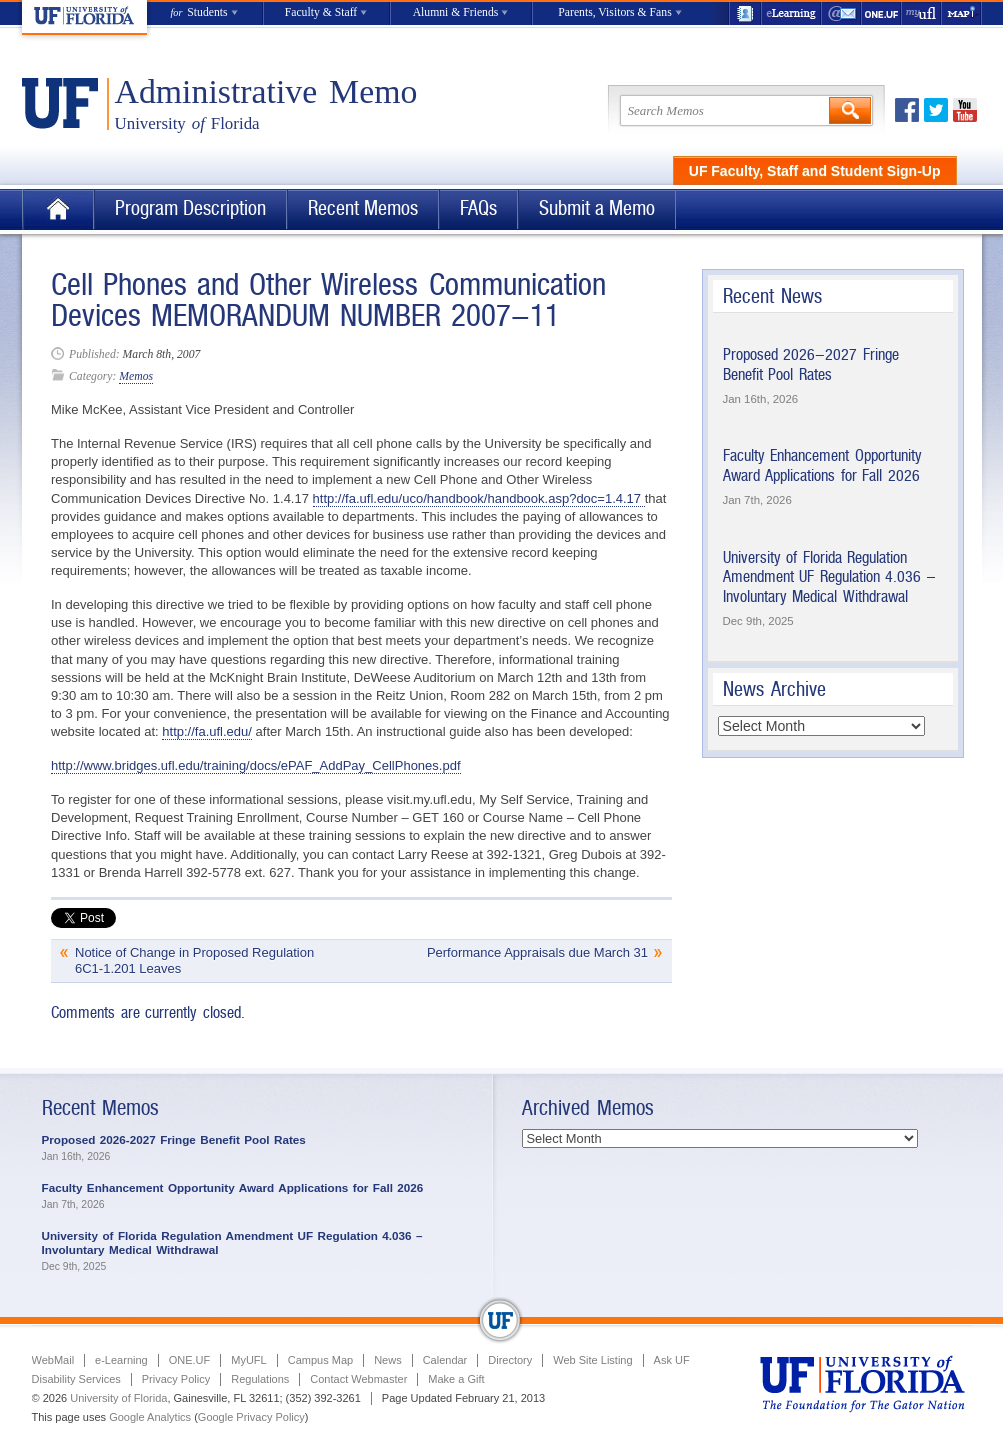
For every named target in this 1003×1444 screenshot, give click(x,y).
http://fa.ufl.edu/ (207, 731)
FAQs (478, 208)
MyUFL (248, 1360)
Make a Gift (456, 1379)
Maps (962, 13)
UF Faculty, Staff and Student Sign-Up (815, 171)
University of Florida (118, 1398)
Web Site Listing (592, 1360)
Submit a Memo (597, 208)
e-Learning (792, 13)
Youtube (965, 110)
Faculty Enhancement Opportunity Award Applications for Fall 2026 (822, 465)
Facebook (907, 110)
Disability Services (76, 1379)
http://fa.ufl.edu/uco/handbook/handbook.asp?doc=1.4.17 (479, 498)
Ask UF (672, 1360)
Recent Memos (363, 208)
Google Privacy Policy (251, 1417)
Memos (136, 376)
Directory (510, 1360)
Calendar (445, 1360)
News (388, 1360)
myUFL (922, 13)
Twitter (936, 110)
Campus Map (320, 1360)
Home (58, 209)
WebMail (842, 13)
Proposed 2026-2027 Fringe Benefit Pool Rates (811, 364)
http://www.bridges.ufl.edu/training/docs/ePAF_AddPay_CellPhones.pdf (256, 765)
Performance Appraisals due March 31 (537, 952)
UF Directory (745, 13)
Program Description (190, 208)
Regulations (260, 1379)
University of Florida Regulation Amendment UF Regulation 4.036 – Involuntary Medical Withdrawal (829, 577)
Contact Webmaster (358, 1379)
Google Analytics (150, 1417)
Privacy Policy (176, 1379)
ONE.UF (882, 13)
